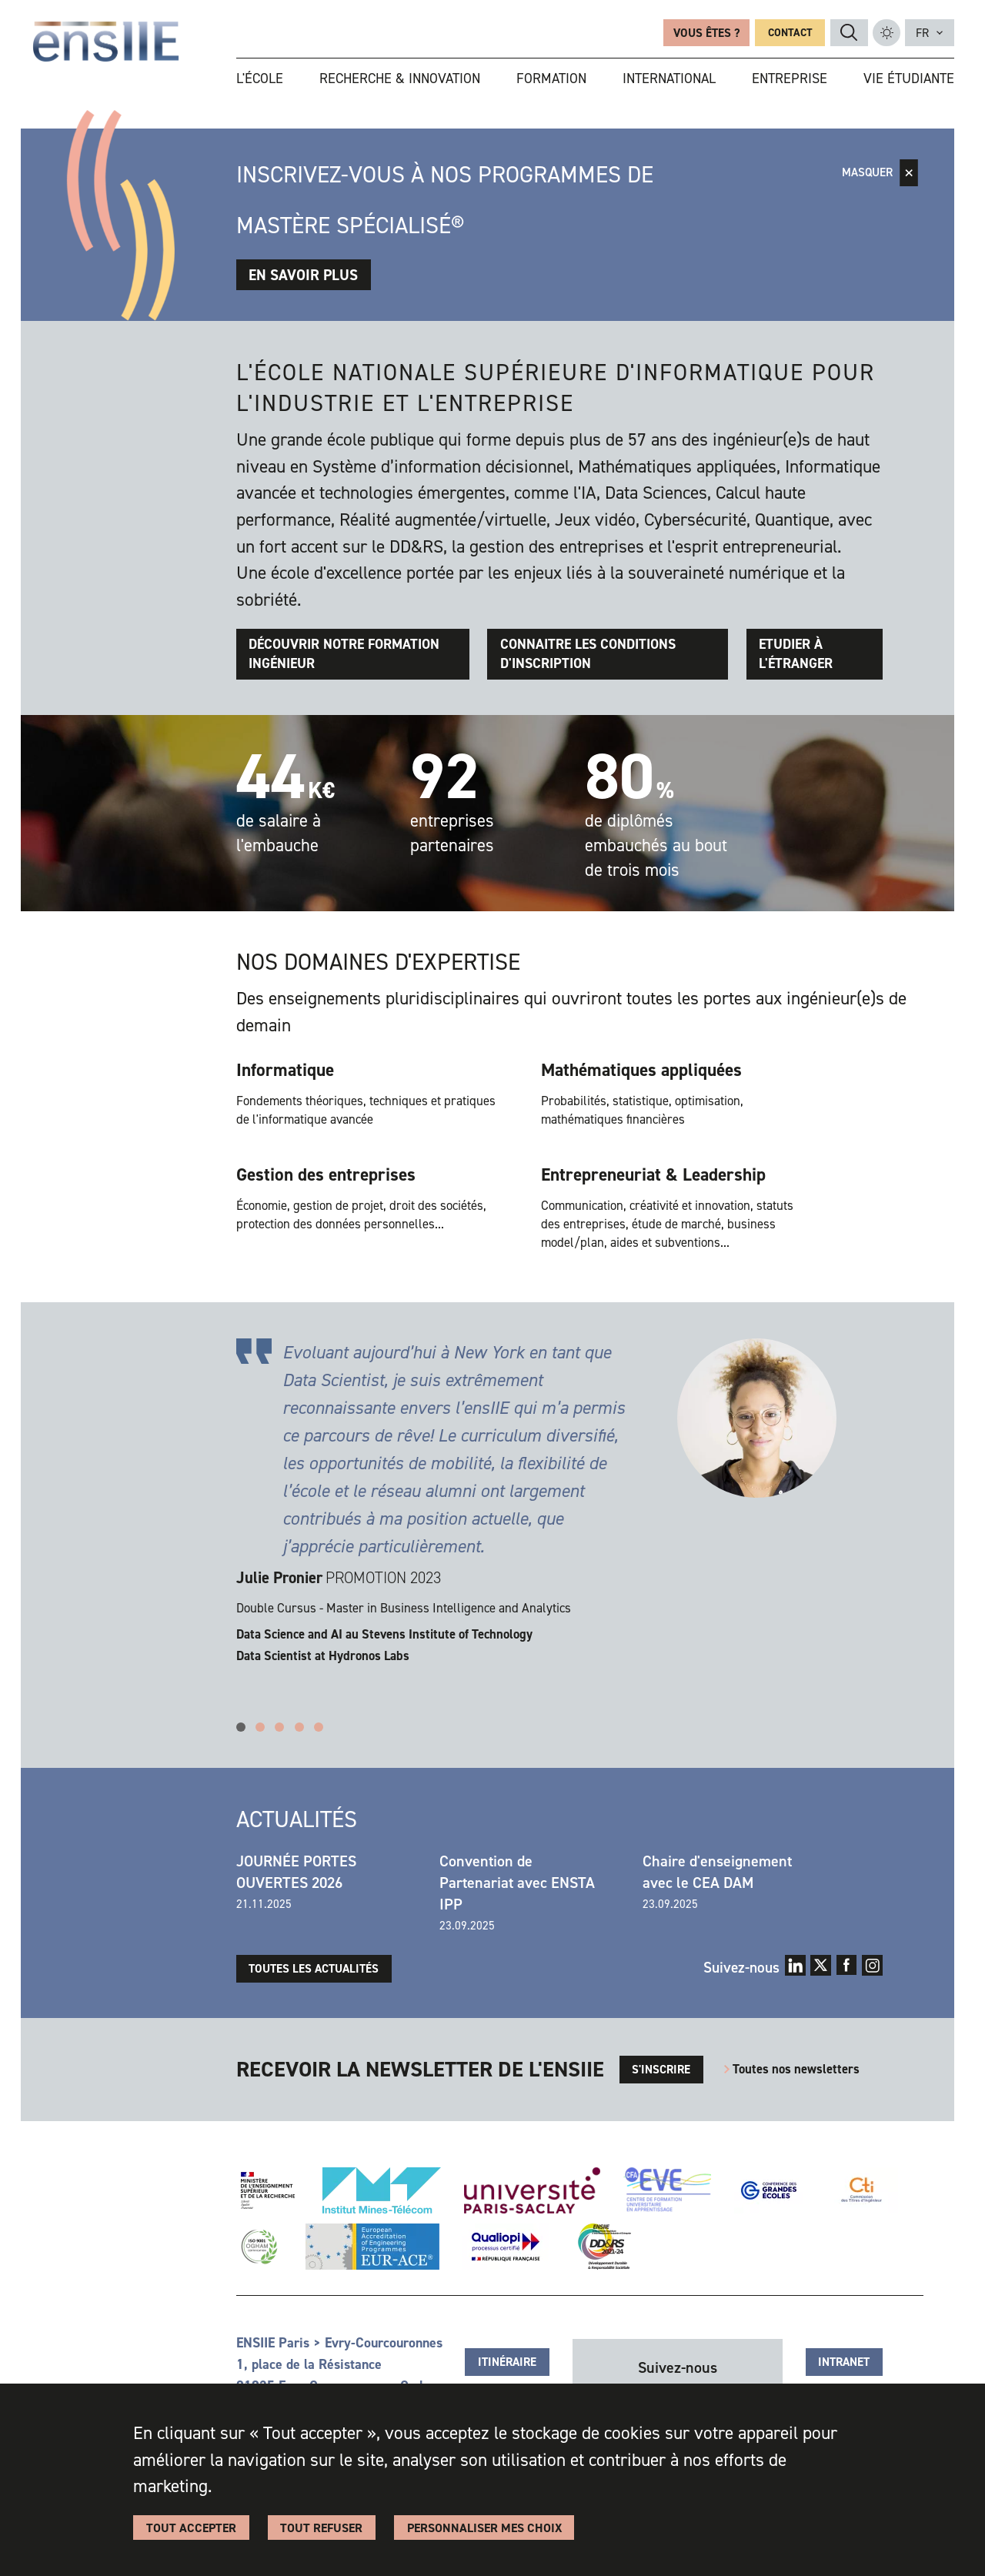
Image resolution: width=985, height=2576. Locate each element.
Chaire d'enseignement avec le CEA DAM (717, 1872)
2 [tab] (260, 1727)
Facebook (846, 1965)
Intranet (844, 2362)
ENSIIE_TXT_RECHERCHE (848, 32)
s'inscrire (661, 2069)
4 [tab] (299, 1727)
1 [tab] (240, 1727)
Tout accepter (191, 2528)
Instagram (872, 1965)
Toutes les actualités (314, 1968)
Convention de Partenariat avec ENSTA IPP (517, 1882)
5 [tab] (318, 1727)
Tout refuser (321, 2528)
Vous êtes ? (706, 33)
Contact (790, 32)
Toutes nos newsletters (796, 2068)
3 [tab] (279, 1727)
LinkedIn (795, 1965)
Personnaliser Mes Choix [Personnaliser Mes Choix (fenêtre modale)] (484, 2528)
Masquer (867, 172)
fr (922, 33)
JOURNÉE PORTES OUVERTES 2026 (296, 1872)
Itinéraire (507, 2362)
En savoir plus (303, 275)
